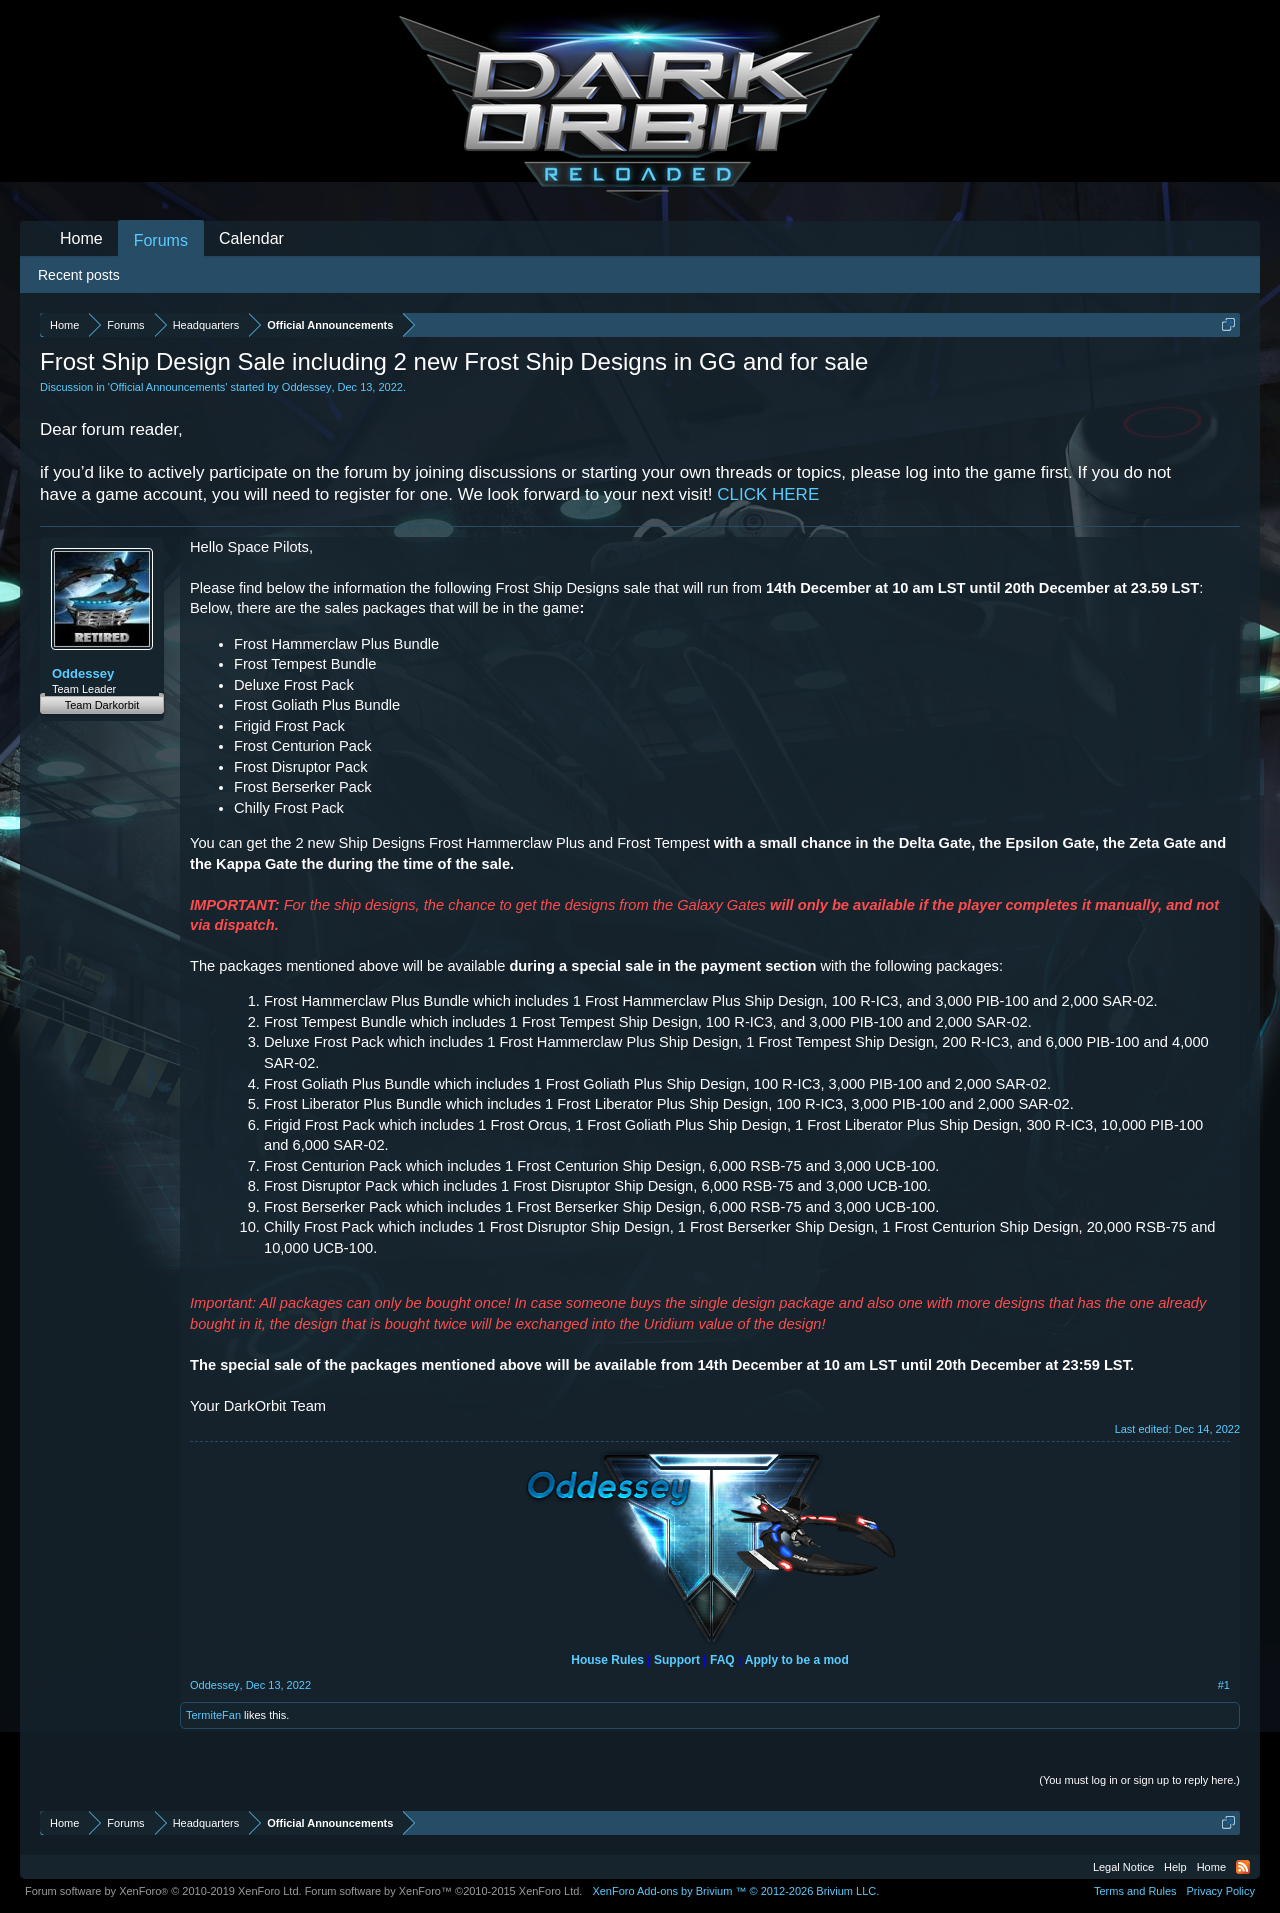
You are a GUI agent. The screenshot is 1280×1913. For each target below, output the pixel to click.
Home (81, 238)
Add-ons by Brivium (735, 1891)
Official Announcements (167, 387)
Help (1175, 1867)
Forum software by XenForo (163, 1891)
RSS (1243, 1867)
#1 (1224, 1685)
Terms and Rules (1135, 1891)
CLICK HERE (768, 494)
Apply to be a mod (797, 1660)
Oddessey (307, 387)
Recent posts (79, 275)
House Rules (607, 1660)
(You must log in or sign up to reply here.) (1139, 1780)
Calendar (251, 238)
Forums (161, 240)
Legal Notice (1123, 1867)
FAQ (722, 1660)
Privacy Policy (1221, 1891)
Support (677, 1660)
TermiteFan (213, 1715)
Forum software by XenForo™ (444, 1891)
